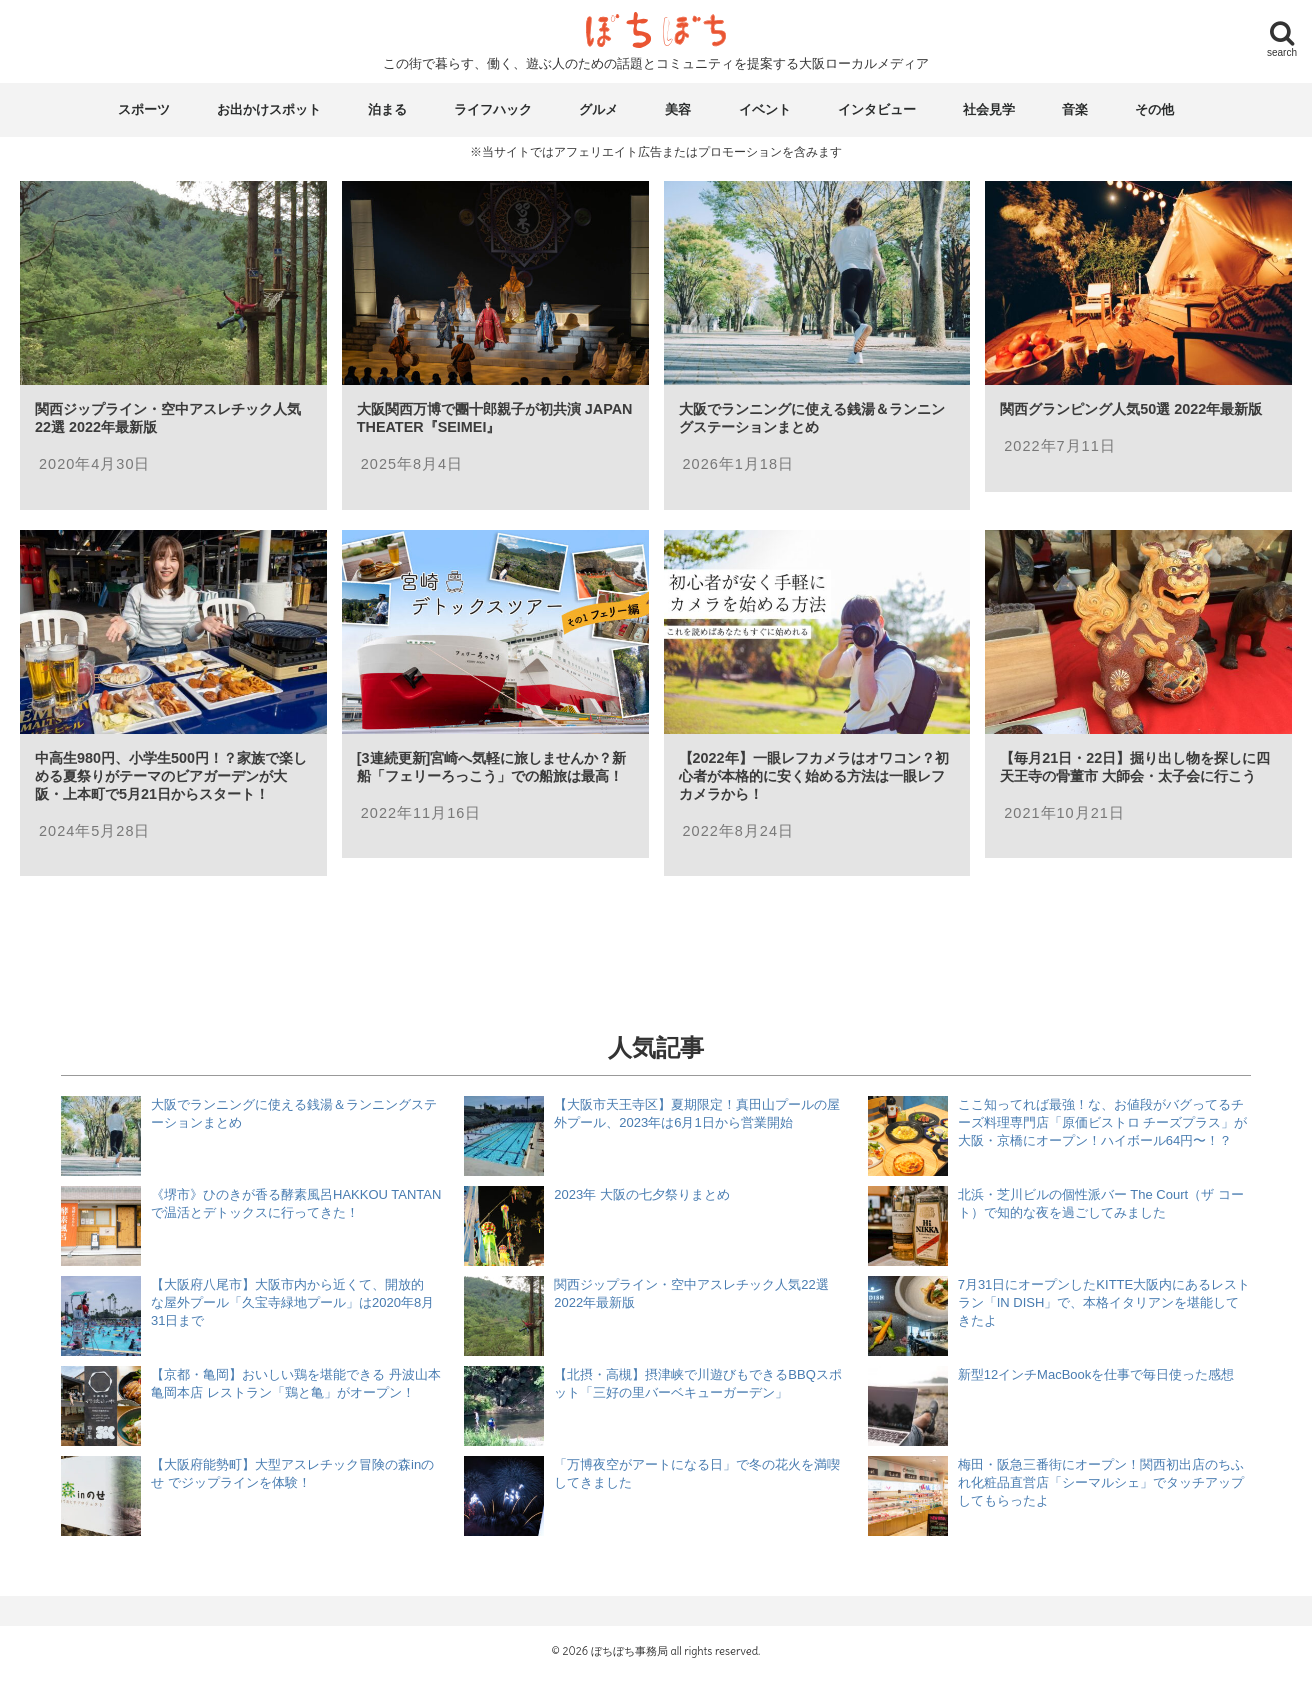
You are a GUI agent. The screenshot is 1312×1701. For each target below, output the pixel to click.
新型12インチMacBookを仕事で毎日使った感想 (1096, 1374)
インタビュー (877, 109)
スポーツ (144, 109)
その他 (1154, 109)
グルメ (598, 109)
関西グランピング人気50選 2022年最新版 (1131, 409)
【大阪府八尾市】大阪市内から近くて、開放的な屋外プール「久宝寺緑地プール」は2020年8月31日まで (292, 1302)
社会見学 (989, 109)
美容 (678, 109)
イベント (765, 109)
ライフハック (493, 109)
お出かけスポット (269, 109)
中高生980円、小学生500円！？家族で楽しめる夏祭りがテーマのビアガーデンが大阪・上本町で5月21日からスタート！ (171, 776)
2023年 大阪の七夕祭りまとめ (642, 1194)
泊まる (387, 109)
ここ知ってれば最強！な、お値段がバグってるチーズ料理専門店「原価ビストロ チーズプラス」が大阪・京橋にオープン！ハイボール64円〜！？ (1103, 1122)
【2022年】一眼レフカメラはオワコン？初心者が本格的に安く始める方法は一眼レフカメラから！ (814, 776)
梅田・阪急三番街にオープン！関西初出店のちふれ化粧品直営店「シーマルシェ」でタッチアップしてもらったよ (1101, 1482)
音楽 (1075, 109)
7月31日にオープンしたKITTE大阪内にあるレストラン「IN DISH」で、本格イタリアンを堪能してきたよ (1104, 1302)
